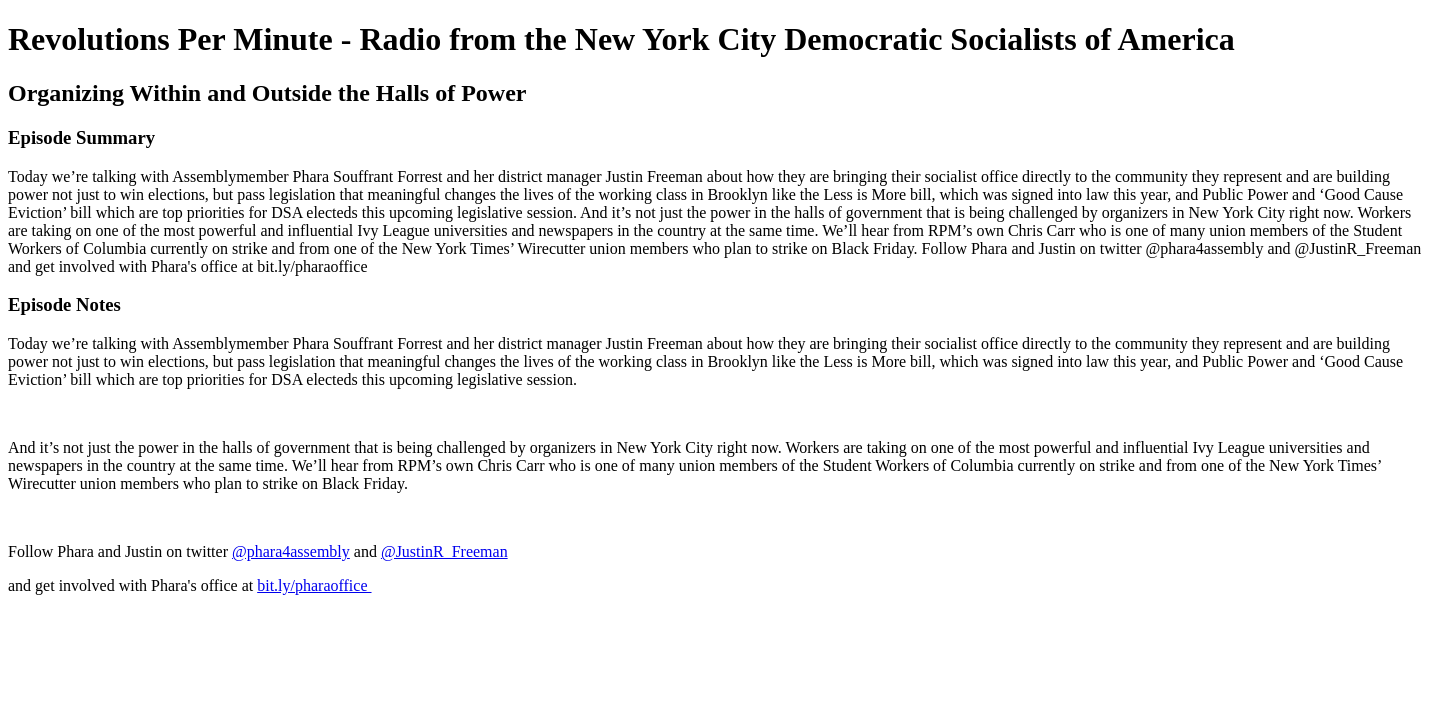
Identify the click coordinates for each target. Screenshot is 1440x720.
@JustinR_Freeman (444, 551)
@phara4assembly (291, 551)
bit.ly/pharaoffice (314, 585)
